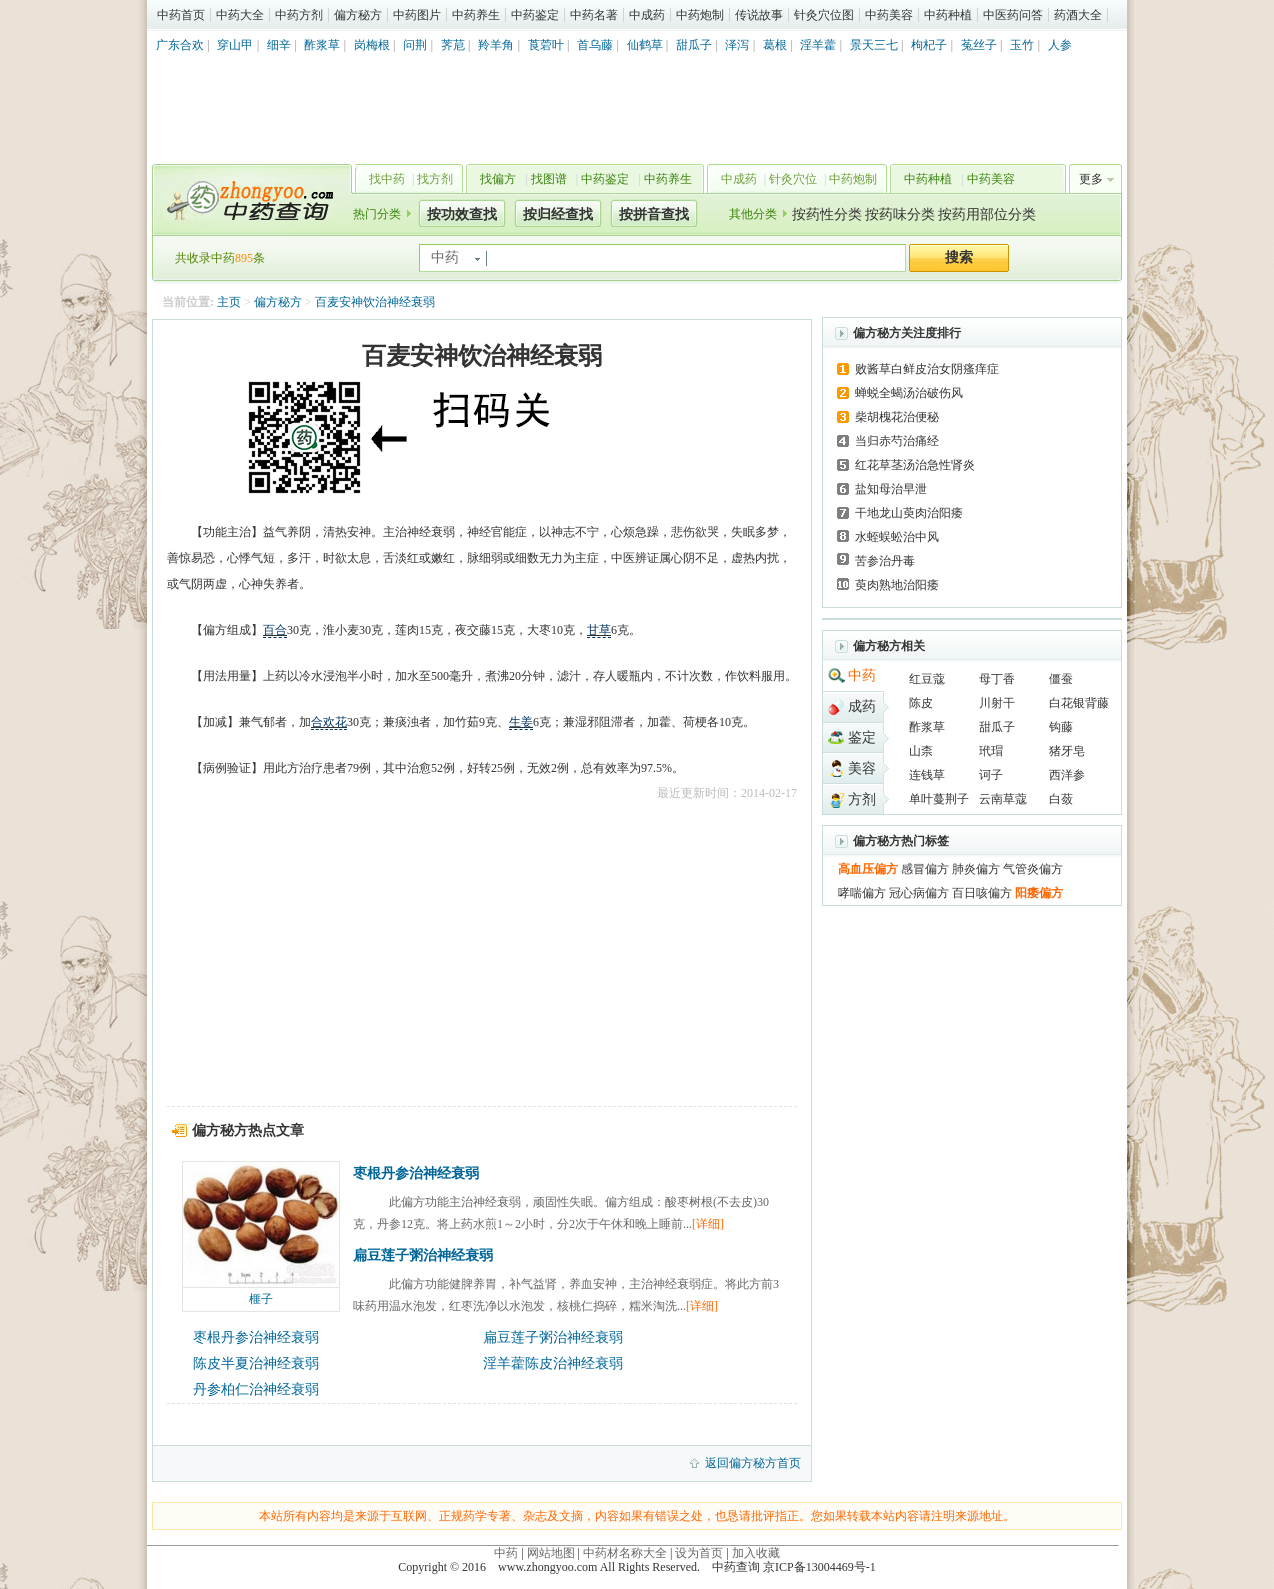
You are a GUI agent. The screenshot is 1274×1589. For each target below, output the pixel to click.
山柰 (921, 751)
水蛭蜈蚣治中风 (897, 537)
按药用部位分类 (987, 214)
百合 (275, 630)
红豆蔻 (927, 679)
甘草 (599, 630)
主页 (229, 302)
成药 (862, 706)
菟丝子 (979, 45)
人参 (1060, 45)
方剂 (862, 799)
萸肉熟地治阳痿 (897, 585)
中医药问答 (1013, 15)
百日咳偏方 (982, 893)
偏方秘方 (358, 15)
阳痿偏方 (1039, 893)
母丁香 (997, 679)
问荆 (415, 45)
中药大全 (240, 15)
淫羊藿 (818, 45)
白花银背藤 (1079, 703)
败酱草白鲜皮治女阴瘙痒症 (927, 369)
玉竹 (1022, 45)
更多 (1091, 179)
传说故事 (759, 15)
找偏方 (498, 179)
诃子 (991, 775)
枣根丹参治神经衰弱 (416, 1173)
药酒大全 (1078, 15)
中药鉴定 (535, 15)
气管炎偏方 (1033, 869)
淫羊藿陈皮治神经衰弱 (553, 1363)
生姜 (521, 722)
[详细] (708, 1224)
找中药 (387, 179)
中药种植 (948, 15)
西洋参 (1067, 775)
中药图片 (417, 15)
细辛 (279, 45)
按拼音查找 (654, 214)
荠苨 (453, 45)
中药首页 (181, 15)
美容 (862, 768)
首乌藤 (595, 45)
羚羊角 (496, 45)
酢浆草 (322, 45)
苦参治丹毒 (885, 561)
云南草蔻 (1003, 799)
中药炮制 (700, 15)
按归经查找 (558, 214)
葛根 (775, 45)
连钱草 (927, 775)
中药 (862, 675)
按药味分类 (900, 214)
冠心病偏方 (919, 893)
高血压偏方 (868, 869)
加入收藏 (756, 1553)
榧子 (261, 1299)
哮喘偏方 (862, 893)
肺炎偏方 (976, 869)
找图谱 (549, 179)
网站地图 (551, 1553)
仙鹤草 (645, 45)
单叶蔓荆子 (939, 799)
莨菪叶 (546, 45)
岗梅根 (372, 45)
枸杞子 (929, 45)
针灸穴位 (793, 179)
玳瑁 (991, 751)
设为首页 (699, 1553)
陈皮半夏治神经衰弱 (256, 1363)
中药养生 (476, 15)
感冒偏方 (925, 869)
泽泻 (737, 45)
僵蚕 (1061, 679)
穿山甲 (235, 45)
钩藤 (1061, 727)
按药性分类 (827, 214)
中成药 (647, 15)
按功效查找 (462, 214)
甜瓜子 (694, 45)
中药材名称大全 (625, 1553)
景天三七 (874, 45)
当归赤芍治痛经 (897, 441)
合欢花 (329, 722)
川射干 (997, 703)
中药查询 (248, 200)
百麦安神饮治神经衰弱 (375, 302)
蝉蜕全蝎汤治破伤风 (909, 393)
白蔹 (1061, 799)
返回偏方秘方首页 (753, 1463)
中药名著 (594, 15)
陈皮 (921, 703)
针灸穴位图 (824, 15)
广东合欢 (180, 45)
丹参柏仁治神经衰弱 (256, 1389)
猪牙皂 (1067, 751)
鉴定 (862, 737)
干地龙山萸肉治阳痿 (909, 513)
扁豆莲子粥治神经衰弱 (423, 1255)
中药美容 (889, 15)
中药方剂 (299, 15)
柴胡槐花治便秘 (897, 417)
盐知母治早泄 (891, 489)
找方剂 (435, 179)
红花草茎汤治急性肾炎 (915, 465)
